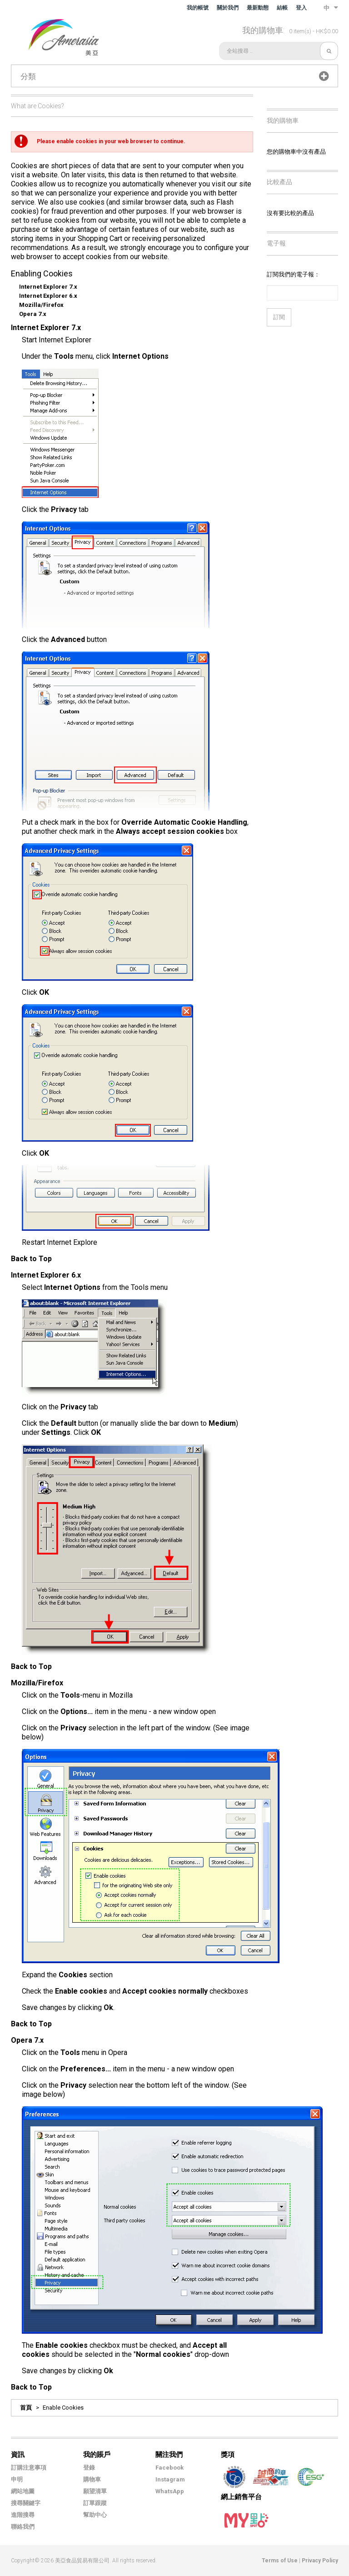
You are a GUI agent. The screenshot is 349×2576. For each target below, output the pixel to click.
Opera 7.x (32, 314)
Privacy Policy (320, 2560)
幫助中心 (95, 2514)
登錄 (89, 2467)
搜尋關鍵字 (25, 2503)
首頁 (26, 2407)
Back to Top (31, 1258)
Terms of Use (280, 2560)
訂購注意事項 (28, 2467)
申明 (17, 2479)
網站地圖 (23, 2491)
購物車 (92, 2479)
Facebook (169, 2467)
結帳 (282, 8)
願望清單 (95, 2491)
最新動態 (258, 8)
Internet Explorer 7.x (48, 286)
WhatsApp (169, 2491)
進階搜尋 (23, 2514)
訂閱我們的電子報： (293, 274)
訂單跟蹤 (95, 2503)
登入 (301, 8)
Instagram (170, 2479)
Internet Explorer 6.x (48, 295)
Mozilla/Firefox (41, 304)
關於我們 (228, 8)
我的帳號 (198, 8)
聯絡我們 (23, 2526)
